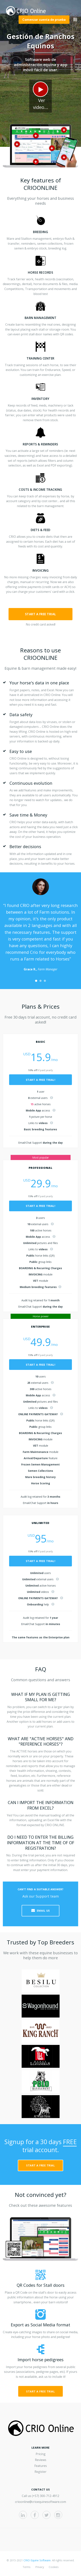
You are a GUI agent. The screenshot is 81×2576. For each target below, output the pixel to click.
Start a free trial (40, 614)
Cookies (54, 2567)
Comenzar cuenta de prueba (44, 20)
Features (40, 2466)
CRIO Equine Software (37, 2560)
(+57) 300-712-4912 (45, 2496)
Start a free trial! (40, 1080)
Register (40, 2472)
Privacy (39, 2567)
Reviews (40, 2460)
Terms (27, 2567)
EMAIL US (40, 1910)
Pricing (41, 2454)
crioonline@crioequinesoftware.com (40, 2502)
